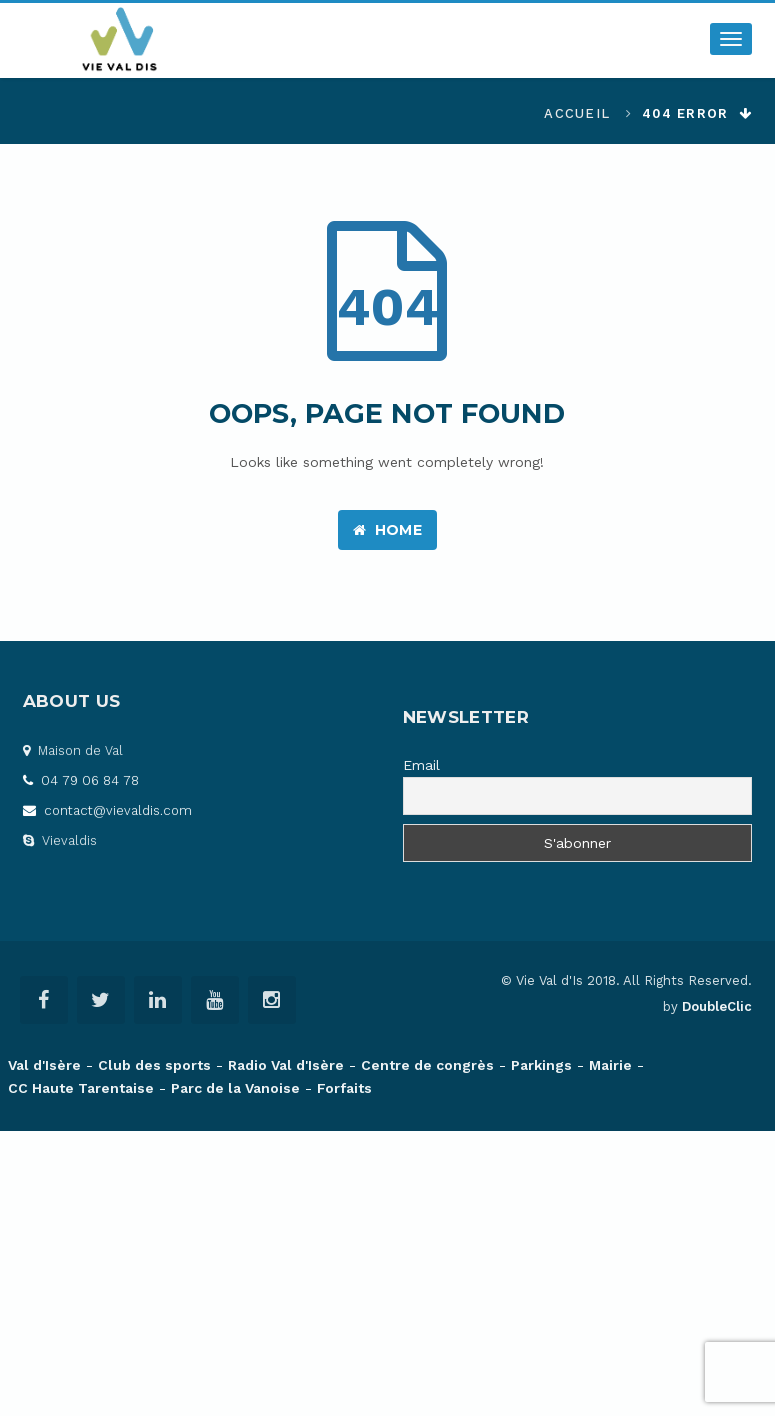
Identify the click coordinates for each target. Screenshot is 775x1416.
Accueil (577, 113)
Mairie (610, 1065)
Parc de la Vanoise (235, 1088)
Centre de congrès (427, 1065)
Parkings (541, 1065)
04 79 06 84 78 (81, 780)
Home (387, 530)
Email (421, 765)
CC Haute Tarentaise (81, 1088)
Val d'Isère (44, 1065)
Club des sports (154, 1065)
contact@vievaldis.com (107, 810)
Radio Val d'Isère (286, 1065)
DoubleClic (717, 1006)
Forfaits (344, 1088)
